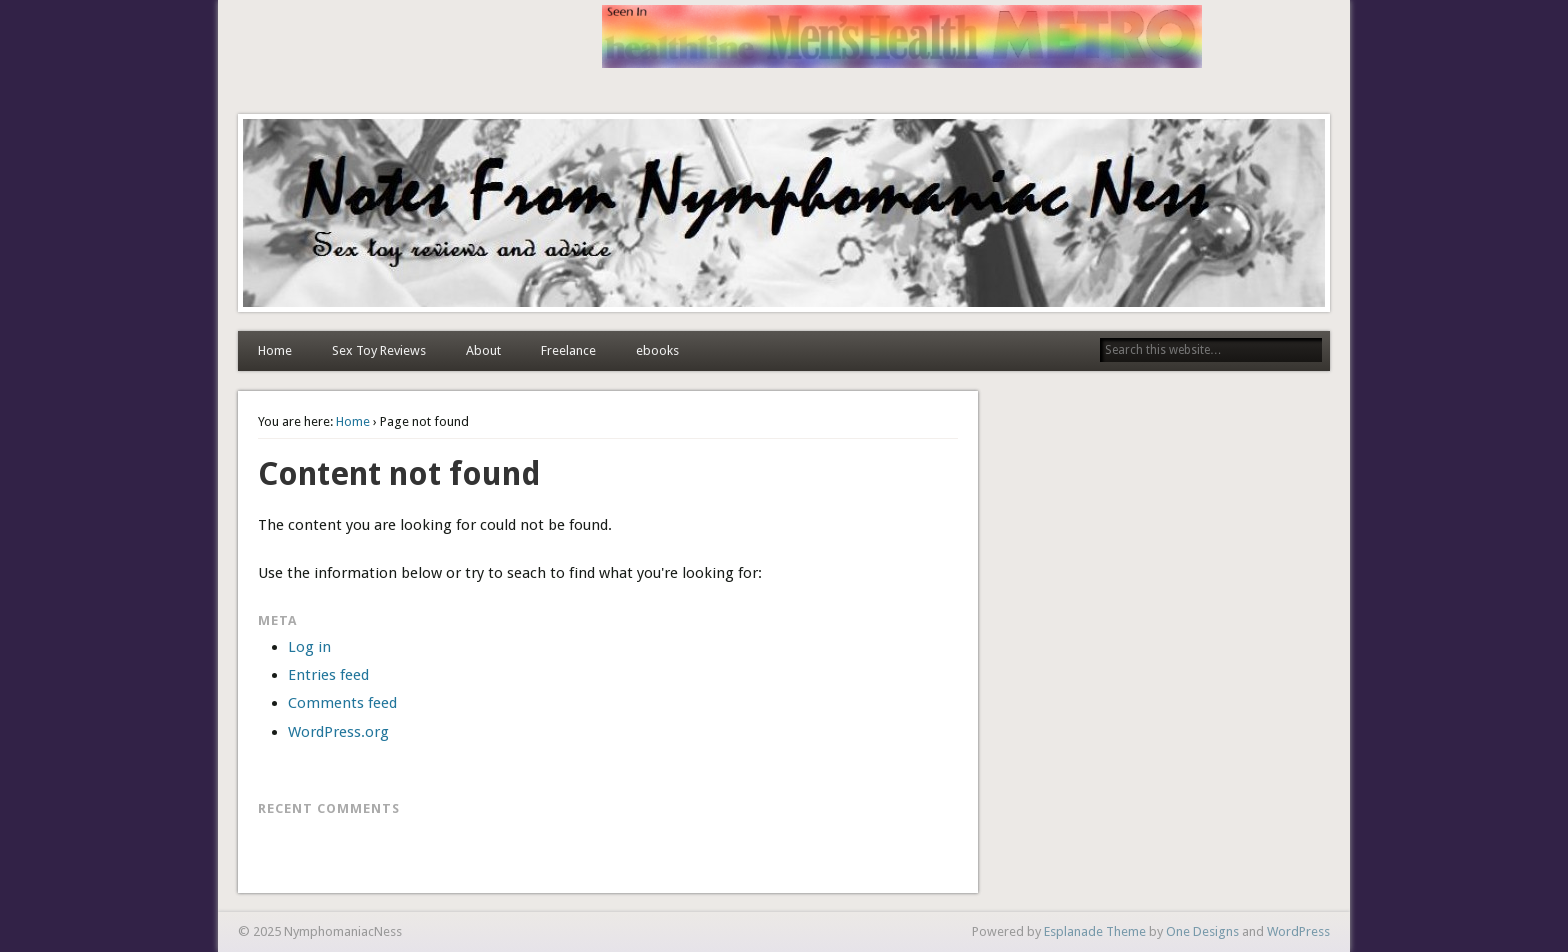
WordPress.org (338, 732)
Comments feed (342, 703)
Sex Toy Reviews (379, 350)
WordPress (1298, 931)
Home (275, 350)
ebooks (657, 350)
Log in (309, 647)
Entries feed (328, 675)
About (483, 350)
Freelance (568, 350)
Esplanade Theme (1095, 931)
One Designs (1202, 931)
